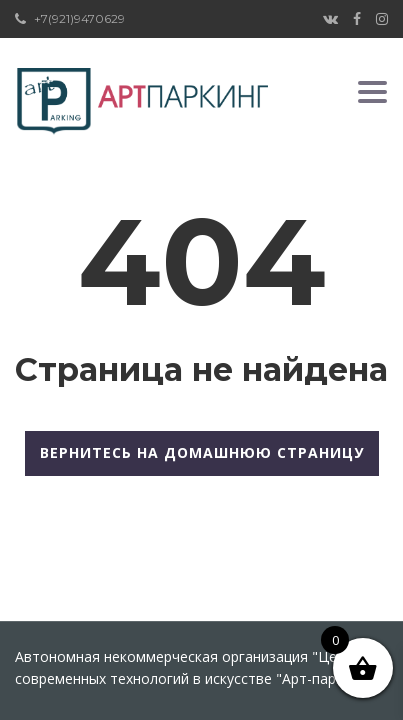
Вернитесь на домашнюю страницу (202, 452)
